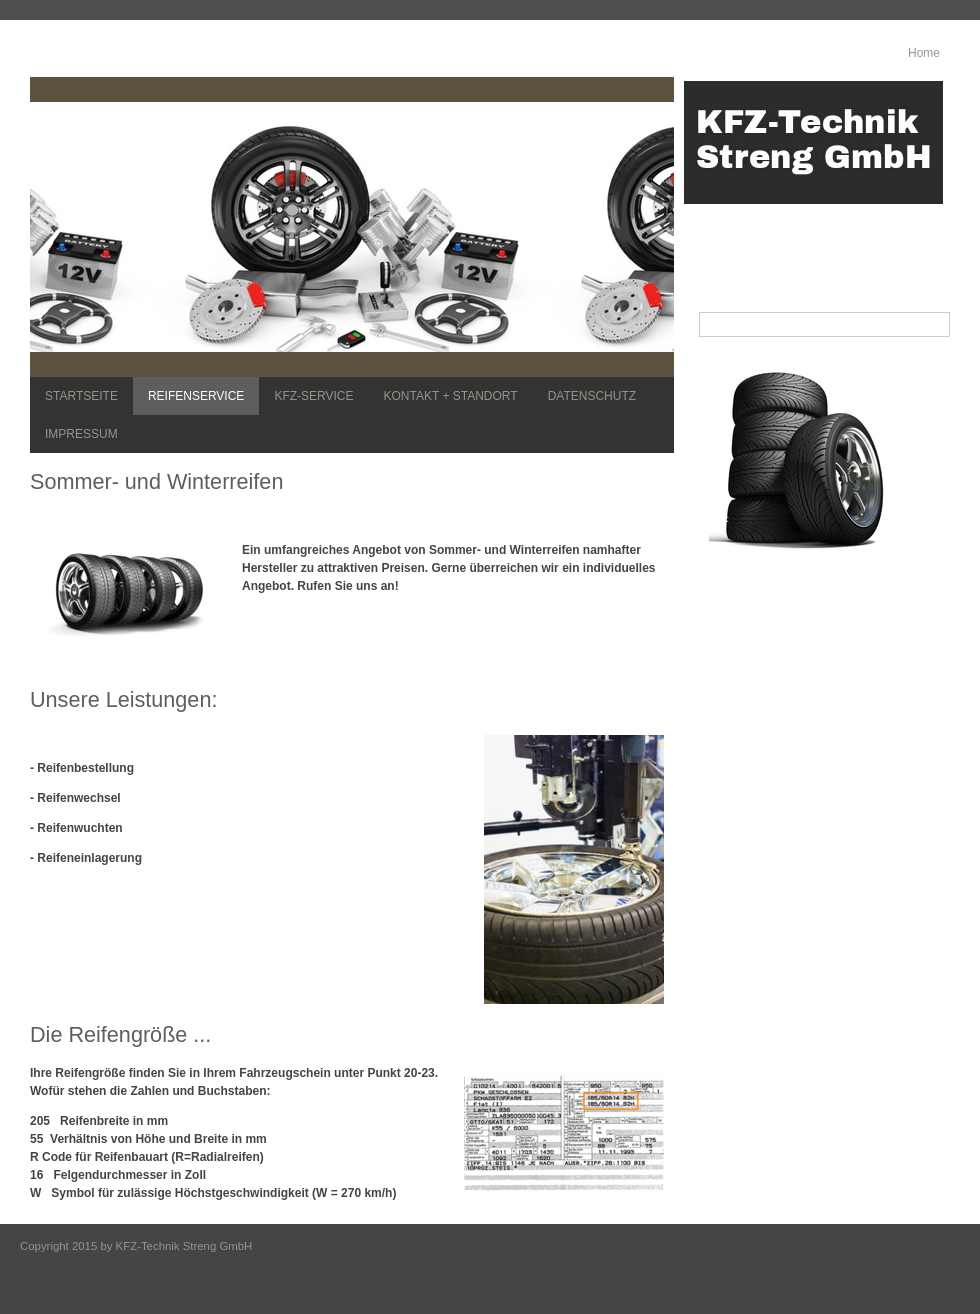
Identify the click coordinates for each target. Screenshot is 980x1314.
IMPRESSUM (81, 434)
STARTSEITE (81, 396)
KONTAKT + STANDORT (451, 396)
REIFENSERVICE (196, 396)
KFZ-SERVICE (313, 396)
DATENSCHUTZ (592, 396)
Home (924, 53)
